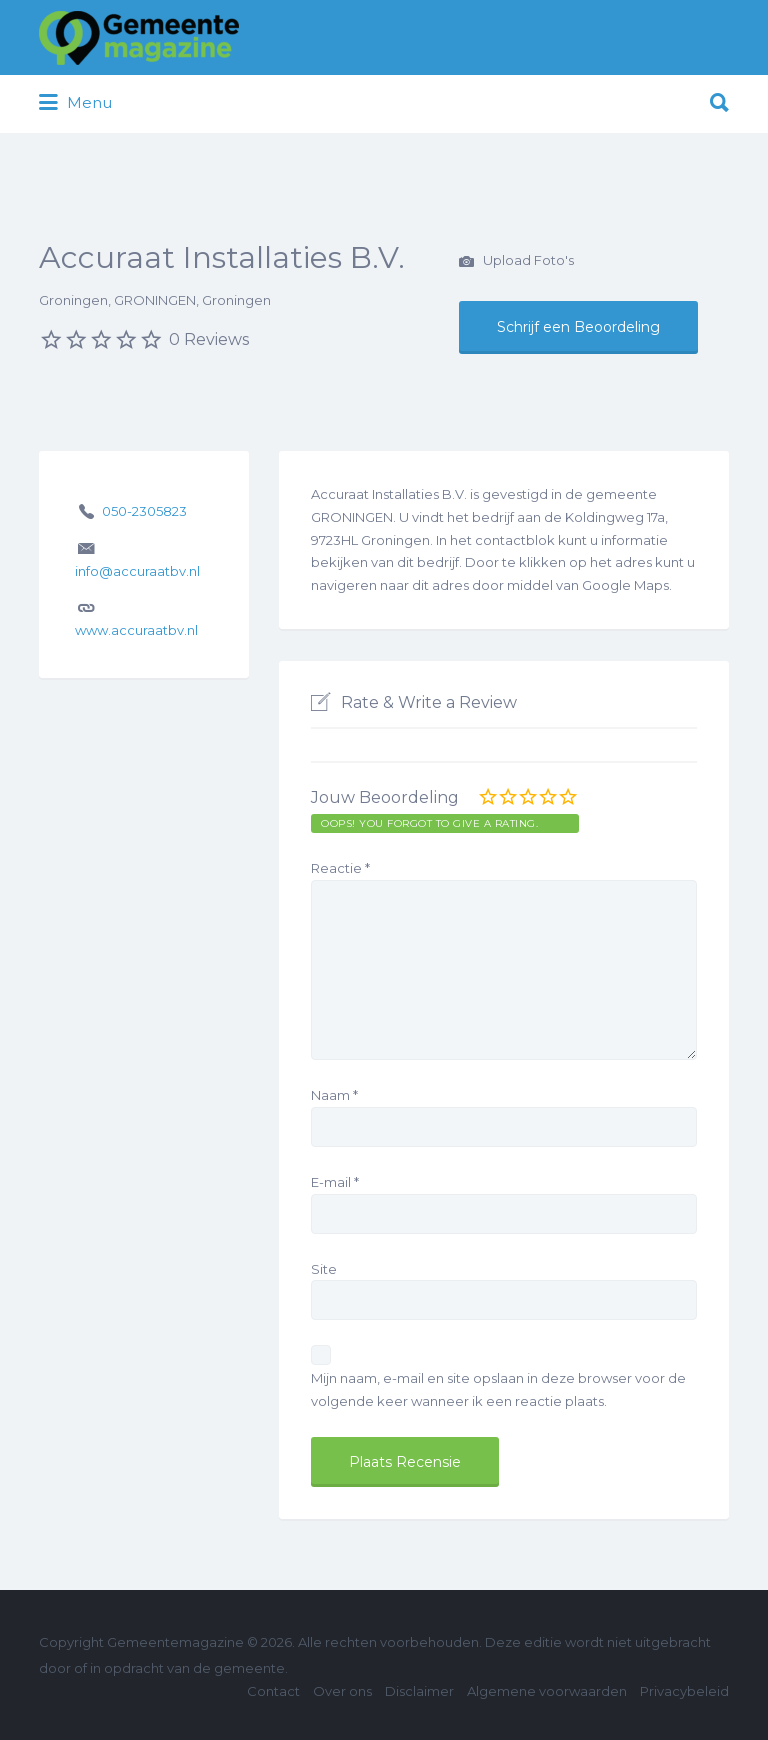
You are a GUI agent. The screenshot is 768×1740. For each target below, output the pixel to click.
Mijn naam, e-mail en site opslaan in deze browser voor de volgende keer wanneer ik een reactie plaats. (498, 1389)
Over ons (342, 1691)
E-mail (335, 1182)
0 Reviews (209, 339)
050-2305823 (144, 511)
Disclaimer (419, 1691)
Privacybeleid (684, 1691)
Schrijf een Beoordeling (578, 327)
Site (324, 1269)
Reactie (340, 868)
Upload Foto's (516, 262)
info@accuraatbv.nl (137, 571)
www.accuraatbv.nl (136, 630)
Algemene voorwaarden (547, 1691)
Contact (273, 1691)
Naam (334, 1095)
